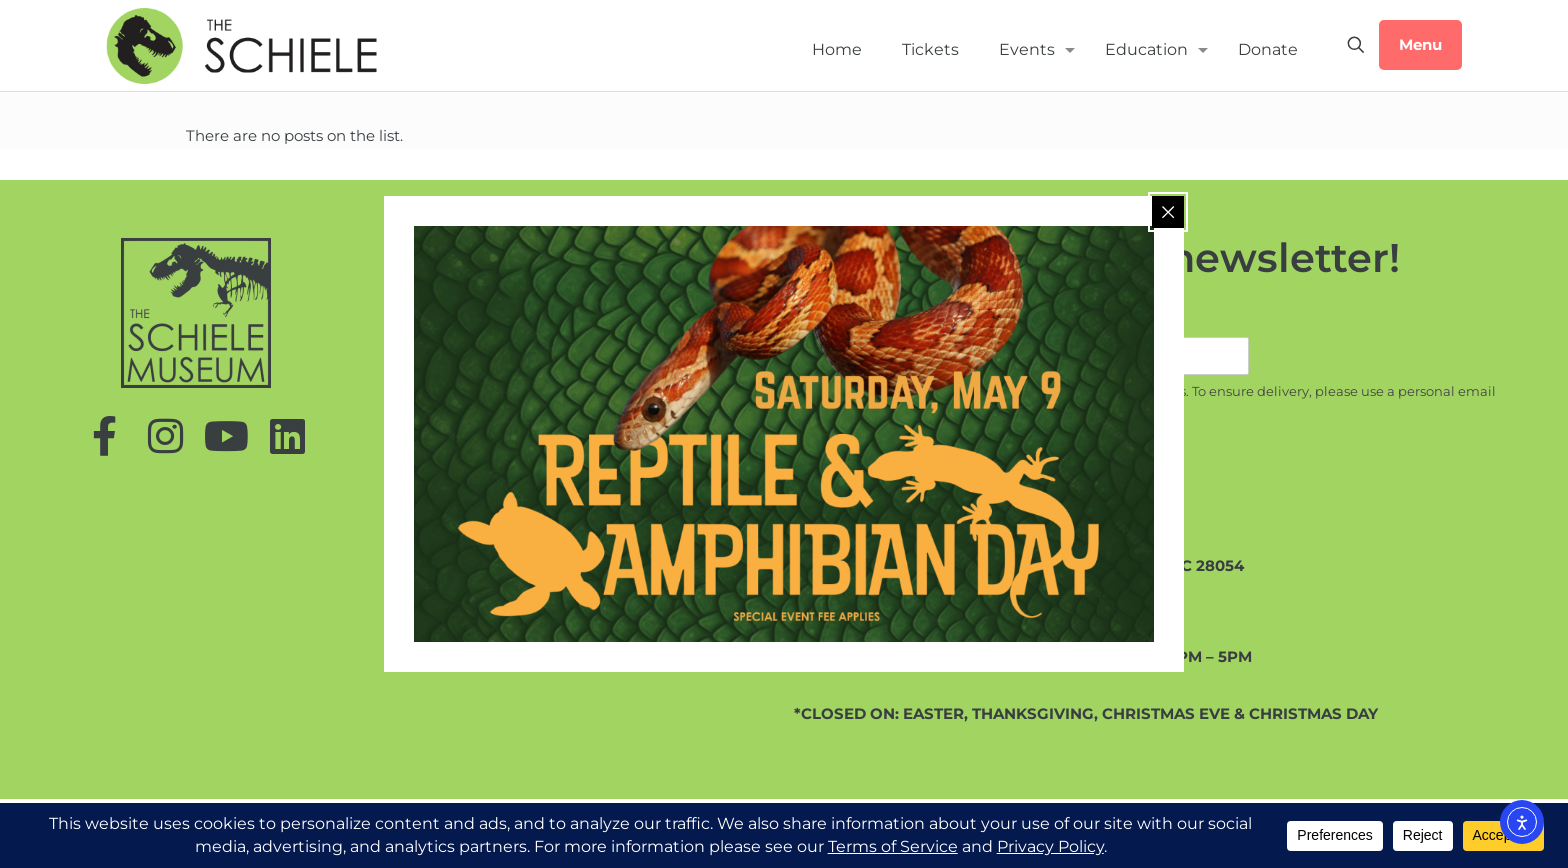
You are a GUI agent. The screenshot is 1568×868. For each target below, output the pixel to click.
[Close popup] (1168, 212)
